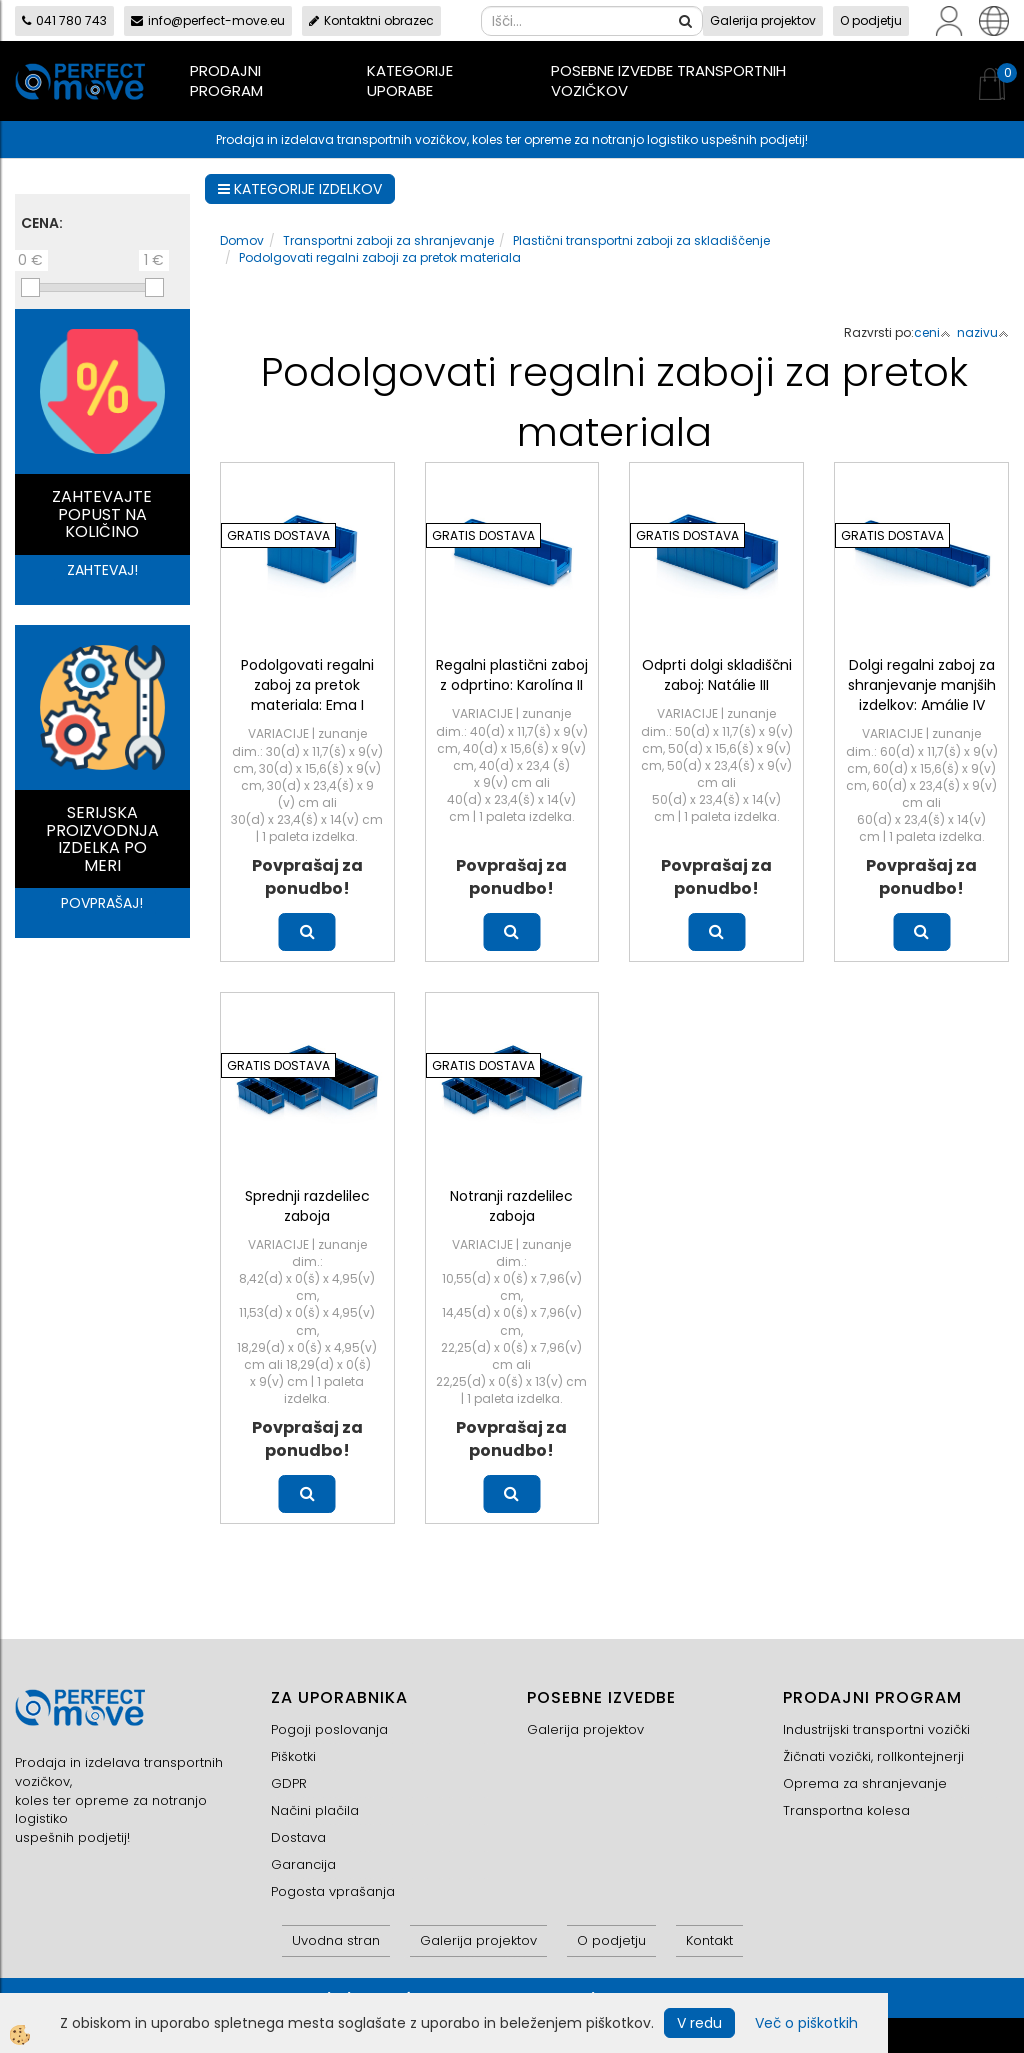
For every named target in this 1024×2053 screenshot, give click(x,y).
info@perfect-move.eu (208, 20)
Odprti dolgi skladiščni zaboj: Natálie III (717, 675)
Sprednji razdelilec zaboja (307, 1206)
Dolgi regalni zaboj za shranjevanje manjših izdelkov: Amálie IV (922, 685)
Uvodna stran (336, 1940)
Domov (242, 240)
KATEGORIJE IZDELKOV (300, 189)
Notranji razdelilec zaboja (511, 1206)
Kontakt (709, 1940)
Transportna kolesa (846, 1810)
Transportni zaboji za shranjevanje (388, 240)
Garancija (303, 1864)
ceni (932, 332)
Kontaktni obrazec (371, 20)
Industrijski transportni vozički (876, 1729)
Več (307, 932)
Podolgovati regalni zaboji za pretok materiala (380, 257)
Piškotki (293, 1756)
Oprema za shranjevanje (865, 1783)
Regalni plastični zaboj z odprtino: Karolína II (512, 675)
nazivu (983, 332)
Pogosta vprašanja (333, 1891)
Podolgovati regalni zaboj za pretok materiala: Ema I (307, 685)
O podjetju (871, 20)
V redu (699, 2023)
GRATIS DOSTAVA (278, 535)
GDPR (289, 1783)
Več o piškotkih (806, 2023)
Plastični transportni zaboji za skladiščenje (641, 240)
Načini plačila (315, 1810)
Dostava (298, 1837)
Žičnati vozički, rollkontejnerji (873, 1756)
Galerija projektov (763, 20)
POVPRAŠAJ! (102, 903)
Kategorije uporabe (410, 80)
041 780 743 (64, 20)
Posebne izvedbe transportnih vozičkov (668, 80)
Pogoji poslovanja (329, 1729)
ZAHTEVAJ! (102, 570)
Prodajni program (226, 80)
